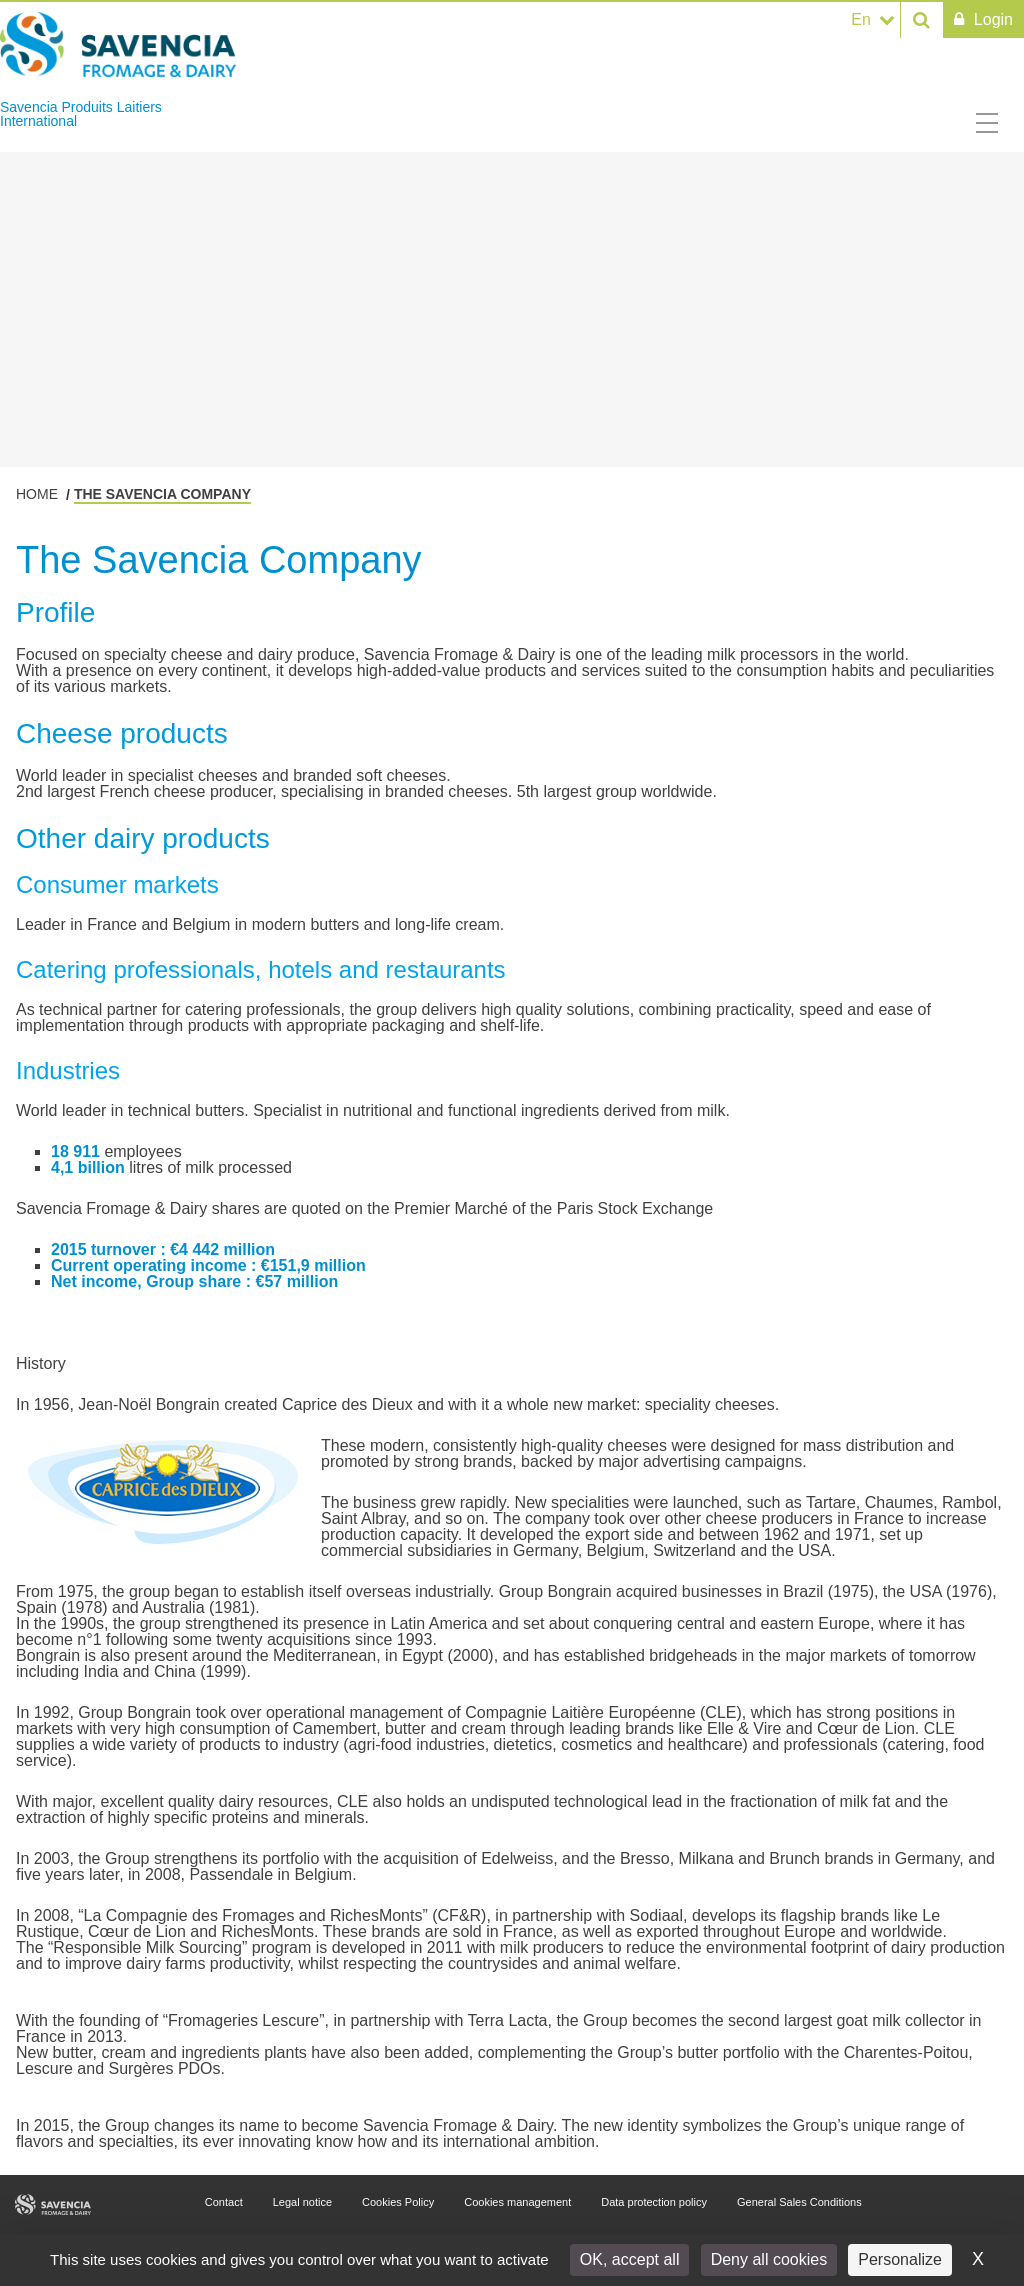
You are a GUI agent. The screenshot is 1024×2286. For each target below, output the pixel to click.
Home (37, 494)
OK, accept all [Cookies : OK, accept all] (630, 2259)
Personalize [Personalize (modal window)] (900, 2259)
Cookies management (517, 2202)
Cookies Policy (398, 2202)
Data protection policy (654, 2202)
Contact (224, 2202)
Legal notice (302, 2202)
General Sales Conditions (799, 2202)
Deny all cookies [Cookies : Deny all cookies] (769, 2259)
